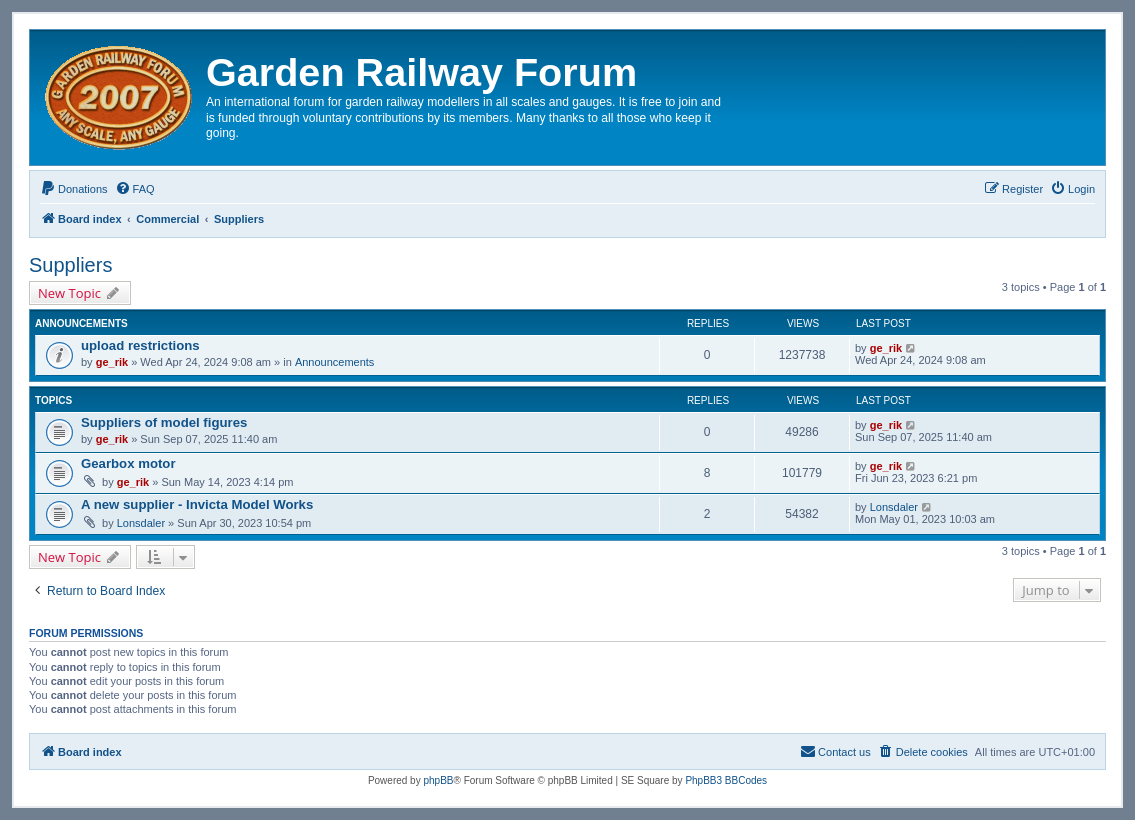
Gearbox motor (128, 463)
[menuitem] (74, 189)
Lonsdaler (141, 523)
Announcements (335, 362)
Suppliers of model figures (164, 422)
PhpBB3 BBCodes (726, 780)
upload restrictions (140, 345)
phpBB (438, 780)
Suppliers (70, 265)
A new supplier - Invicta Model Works (197, 504)
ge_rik (112, 362)
